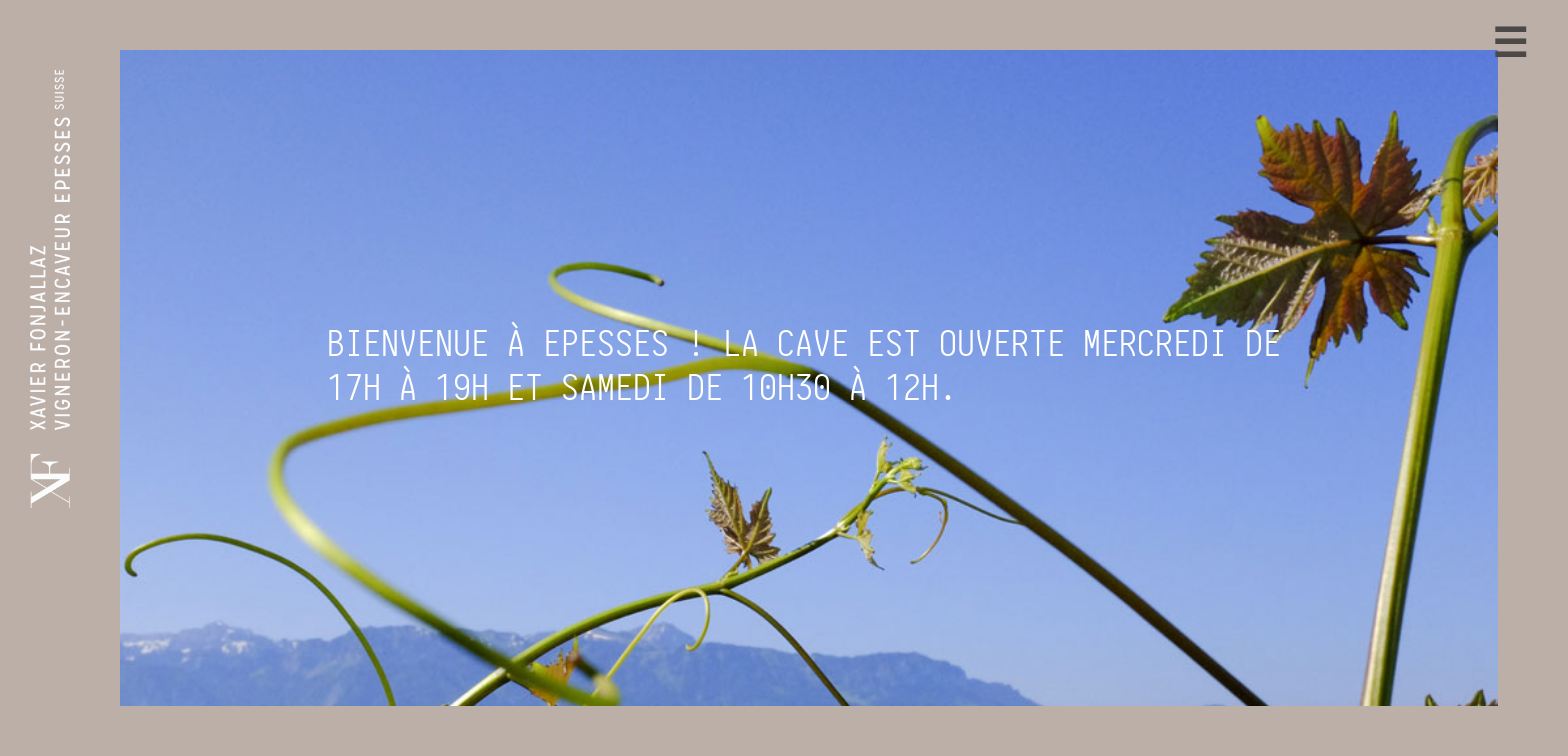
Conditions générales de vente (886, 737)
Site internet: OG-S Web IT (1069, 737)
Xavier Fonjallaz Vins (586, 737)
